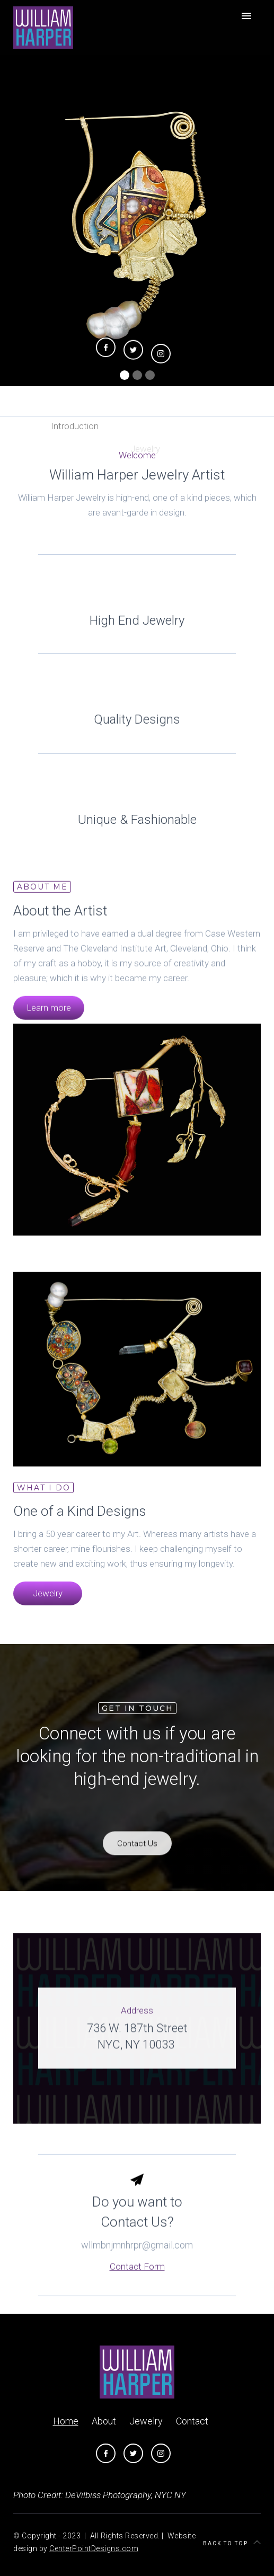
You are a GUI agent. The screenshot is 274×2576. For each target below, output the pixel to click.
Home (65, 2421)
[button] (124, 375)
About (104, 2421)
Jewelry (48, 1603)
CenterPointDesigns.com (93, 2548)
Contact (192, 2421)
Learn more (48, 1015)
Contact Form (137, 2284)
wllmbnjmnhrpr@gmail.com (137, 2263)
